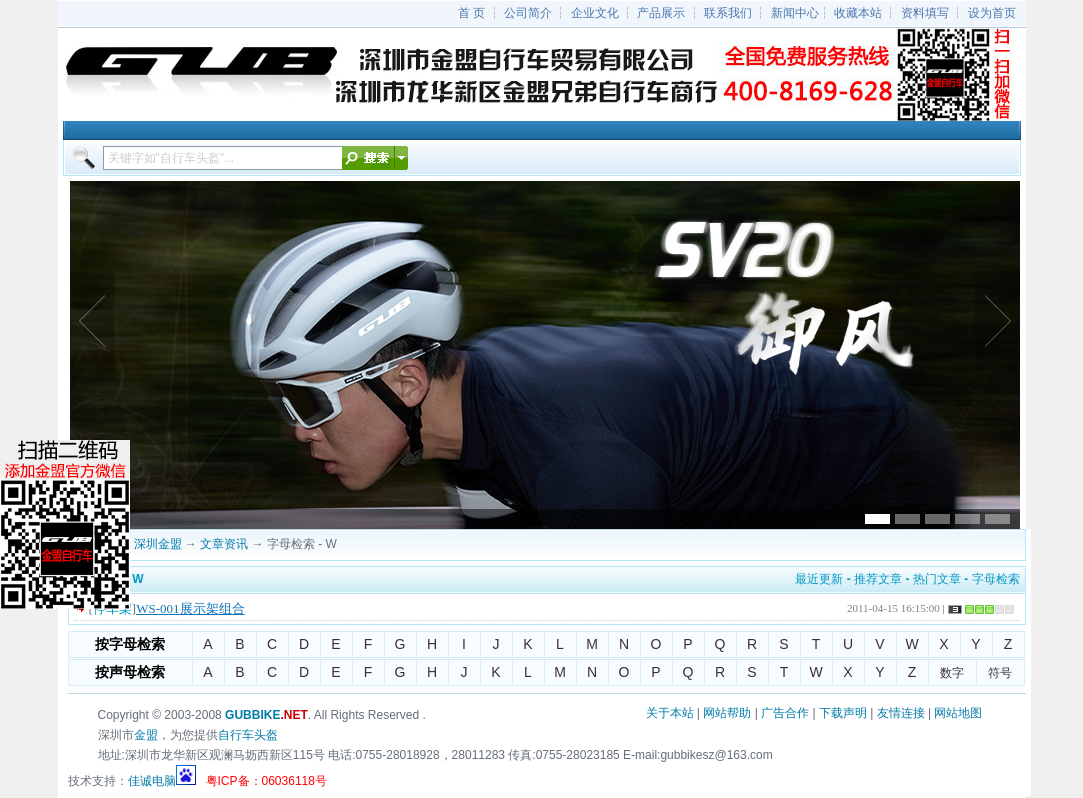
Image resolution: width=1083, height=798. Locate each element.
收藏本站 (858, 13)
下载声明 (843, 713)
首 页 (471, 13)
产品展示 (661, 13)
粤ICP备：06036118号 (266, 781)
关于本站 (670, 713)
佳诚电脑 (152, 781)
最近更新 (819, 579)
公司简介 (528, 13)
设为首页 (992, 13)
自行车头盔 (248, 735)
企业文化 (595, 13)
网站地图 (958, 713)
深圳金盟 (158, 544)
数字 (952, 673)
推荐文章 (878, 579)
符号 (1000, 673)
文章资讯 (224, 544)
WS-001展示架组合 (190, 608)
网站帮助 (727, 713)
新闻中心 (795, 13)
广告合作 (785, 713)
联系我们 (728, 13)
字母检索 (996, 579)
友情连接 (901, 713)
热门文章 (937, 579)
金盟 (146, 735)
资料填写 (925, 13)
